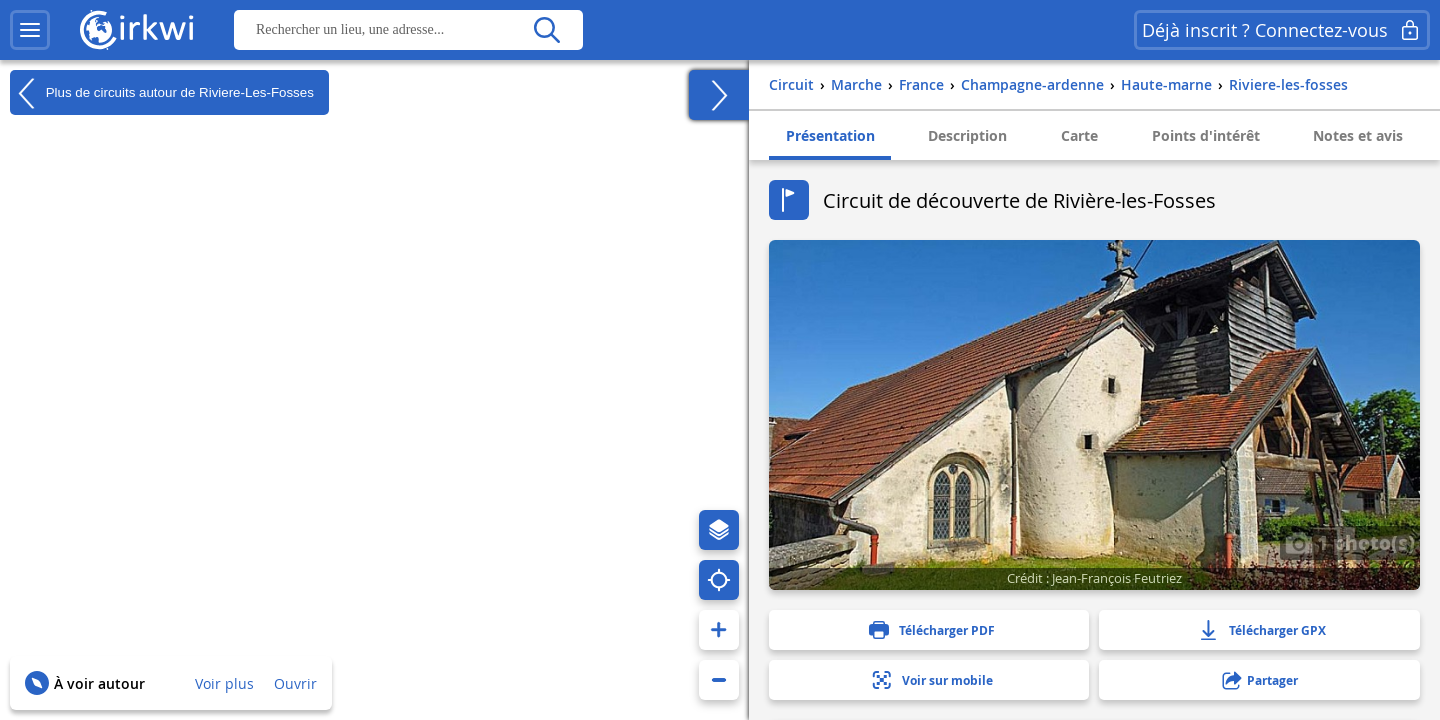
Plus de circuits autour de (162, 93)
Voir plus (224, 683)
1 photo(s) (1350, 542)
